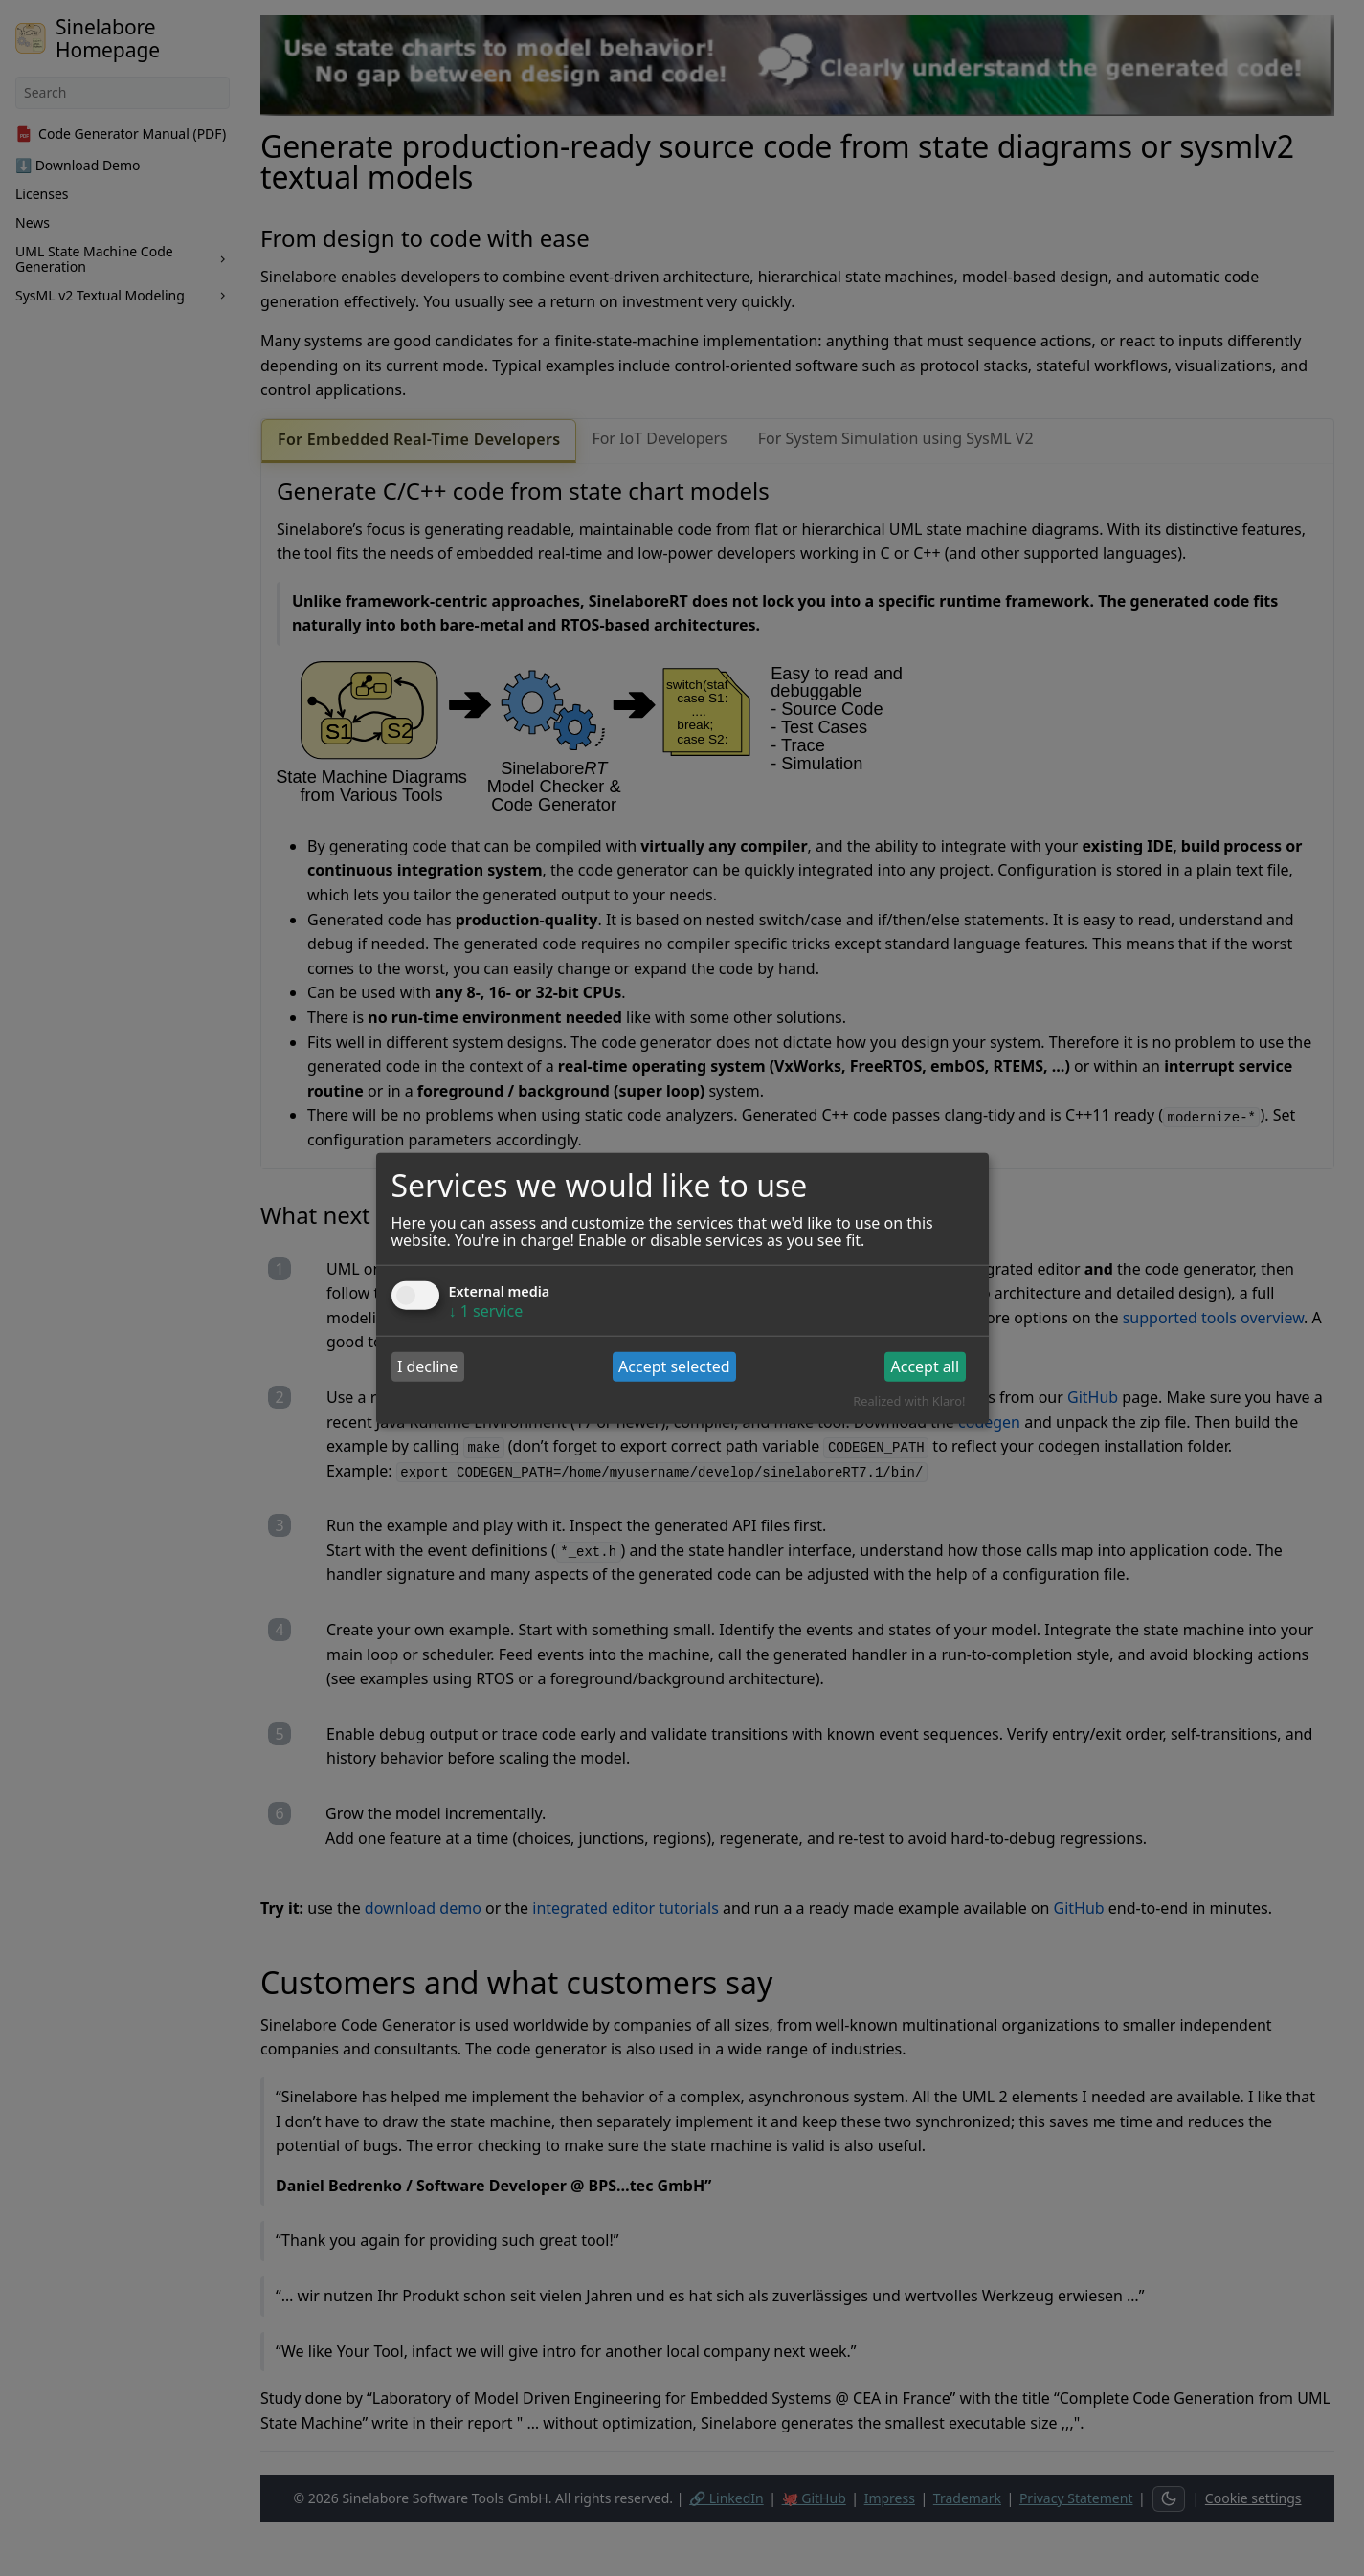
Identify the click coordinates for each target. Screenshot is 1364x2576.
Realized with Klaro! (909, 1401)
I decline (427, 1366)
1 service (486, 1310)
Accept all (924, 1366)
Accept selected (674, 1366)
